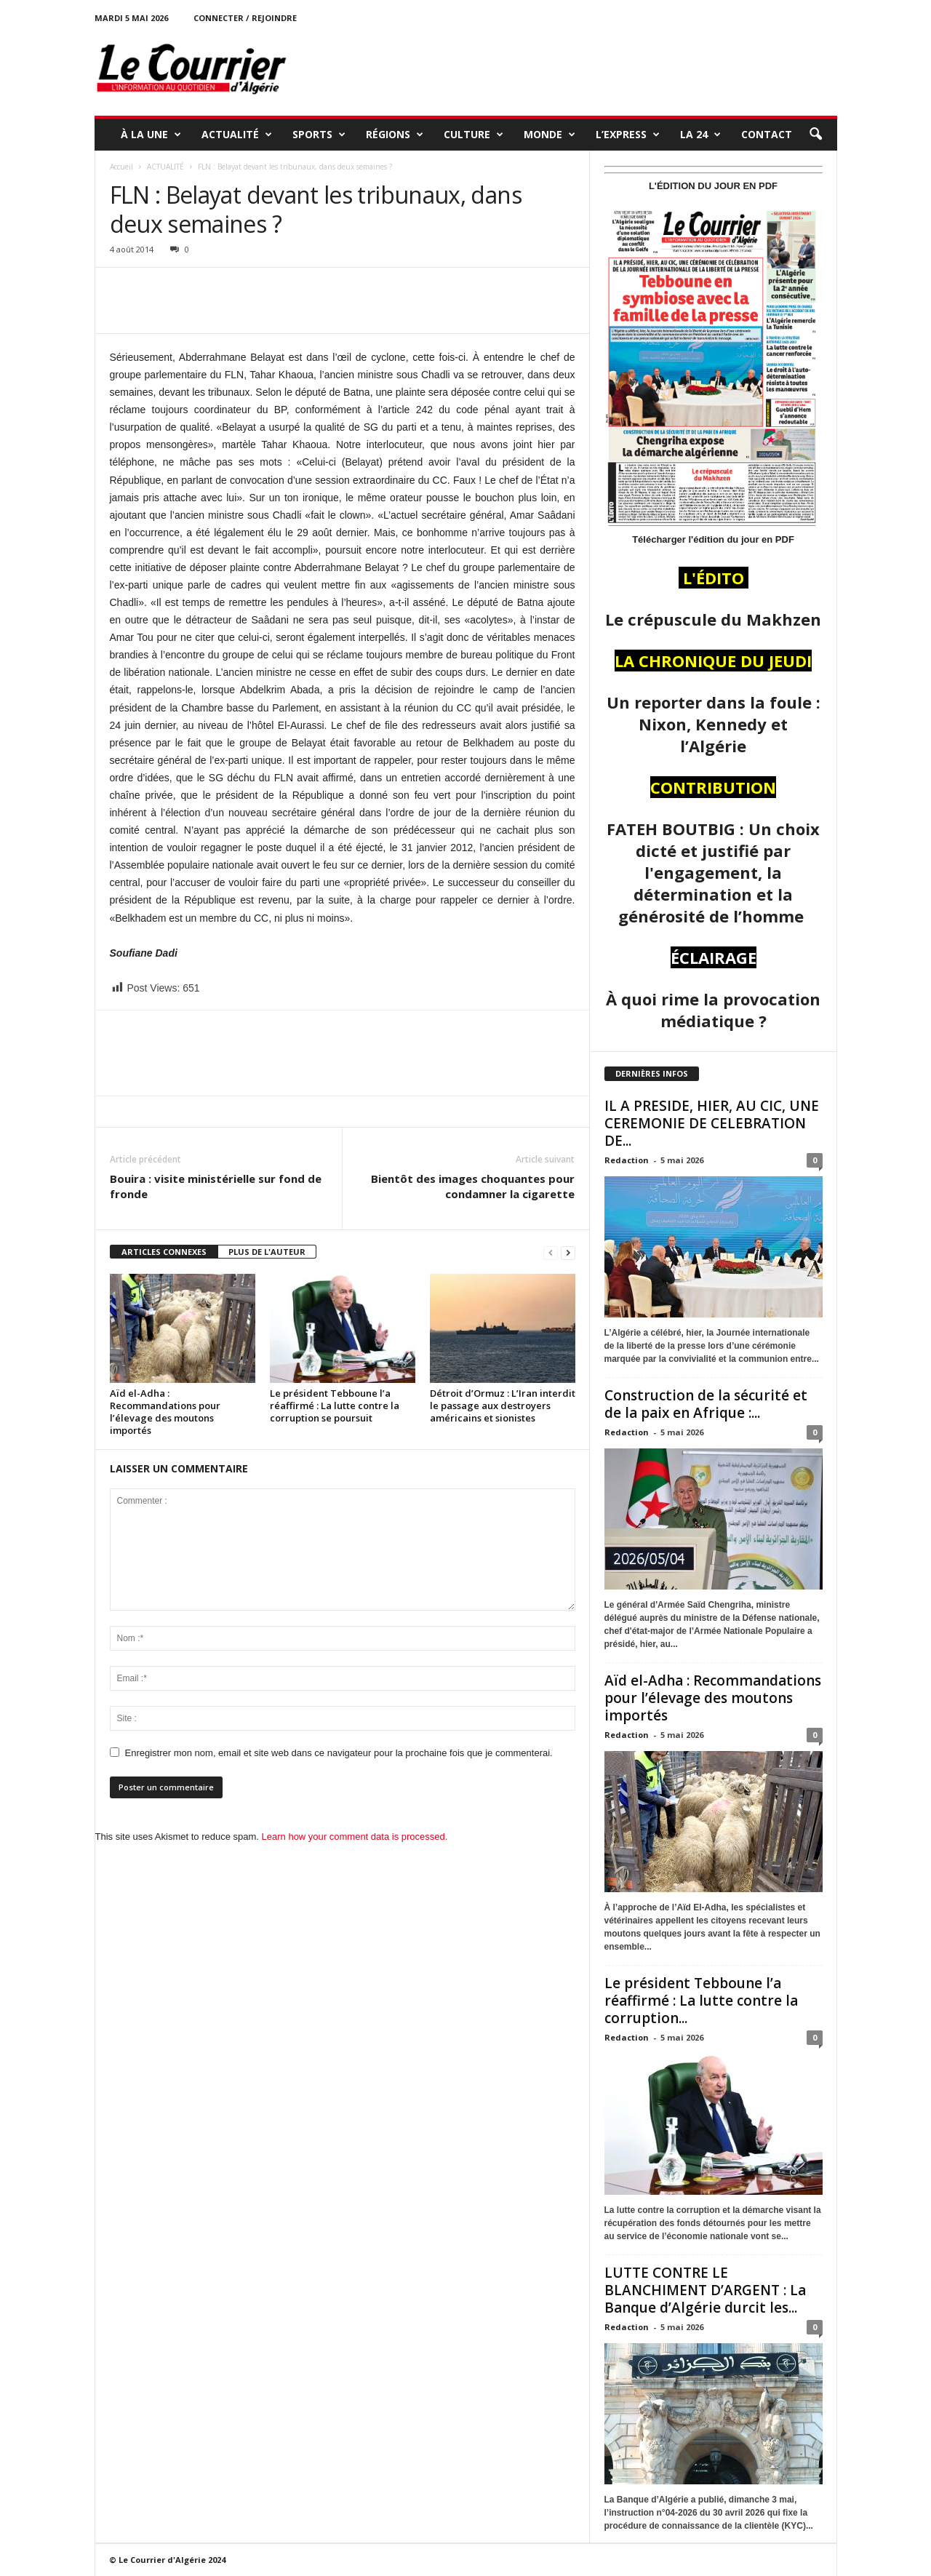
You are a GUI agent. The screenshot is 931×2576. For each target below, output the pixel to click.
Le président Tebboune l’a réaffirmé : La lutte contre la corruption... (701, 2000)
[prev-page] (550, 1252)
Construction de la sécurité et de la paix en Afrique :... (705, 1404)
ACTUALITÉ (236, 135)
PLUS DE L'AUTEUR (266, 1251)
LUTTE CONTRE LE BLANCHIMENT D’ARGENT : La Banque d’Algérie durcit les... (705, 2290)
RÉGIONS (394, 135)
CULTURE (473, 135)
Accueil (121, 167)
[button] (815, 135)
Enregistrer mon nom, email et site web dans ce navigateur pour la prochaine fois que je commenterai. (339, 1752)
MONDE (549, 135)
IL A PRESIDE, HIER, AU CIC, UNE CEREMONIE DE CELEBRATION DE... (711, 1123)
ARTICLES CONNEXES (164, 1251)
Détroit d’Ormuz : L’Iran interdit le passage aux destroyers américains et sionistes (502, 1405)
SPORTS (318, 135)
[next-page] (568, 1252)
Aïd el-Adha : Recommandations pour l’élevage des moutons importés (165, 1412)
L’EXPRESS (628, 135)
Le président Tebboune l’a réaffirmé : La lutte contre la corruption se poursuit (334, 1405)
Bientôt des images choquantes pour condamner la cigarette (473, 1186)
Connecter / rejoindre (245, 17)
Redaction (626, 1160)
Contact (766, 134)
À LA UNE (151, 135)
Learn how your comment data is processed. (355, 1836)
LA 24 (700, 135)
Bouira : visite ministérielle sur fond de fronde (215, 1186)
